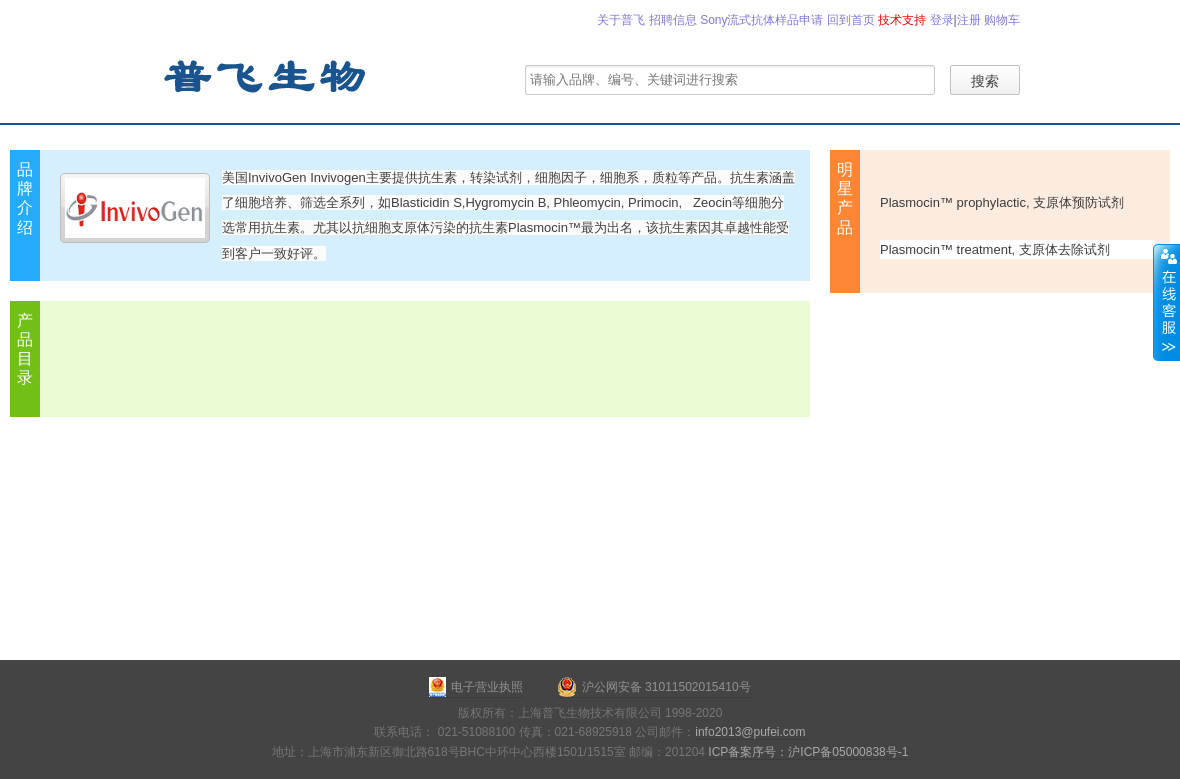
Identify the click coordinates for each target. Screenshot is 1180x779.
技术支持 (902, 20)
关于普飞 (621, 20)
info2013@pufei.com (750, 732)
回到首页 (851, 20)
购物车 (1002, 20)
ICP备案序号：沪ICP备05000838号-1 (808, 752)
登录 (942, 20)
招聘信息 (673, 20)
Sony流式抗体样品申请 (761, 20)
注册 (969, 20)
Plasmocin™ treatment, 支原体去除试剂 (995, 249)
